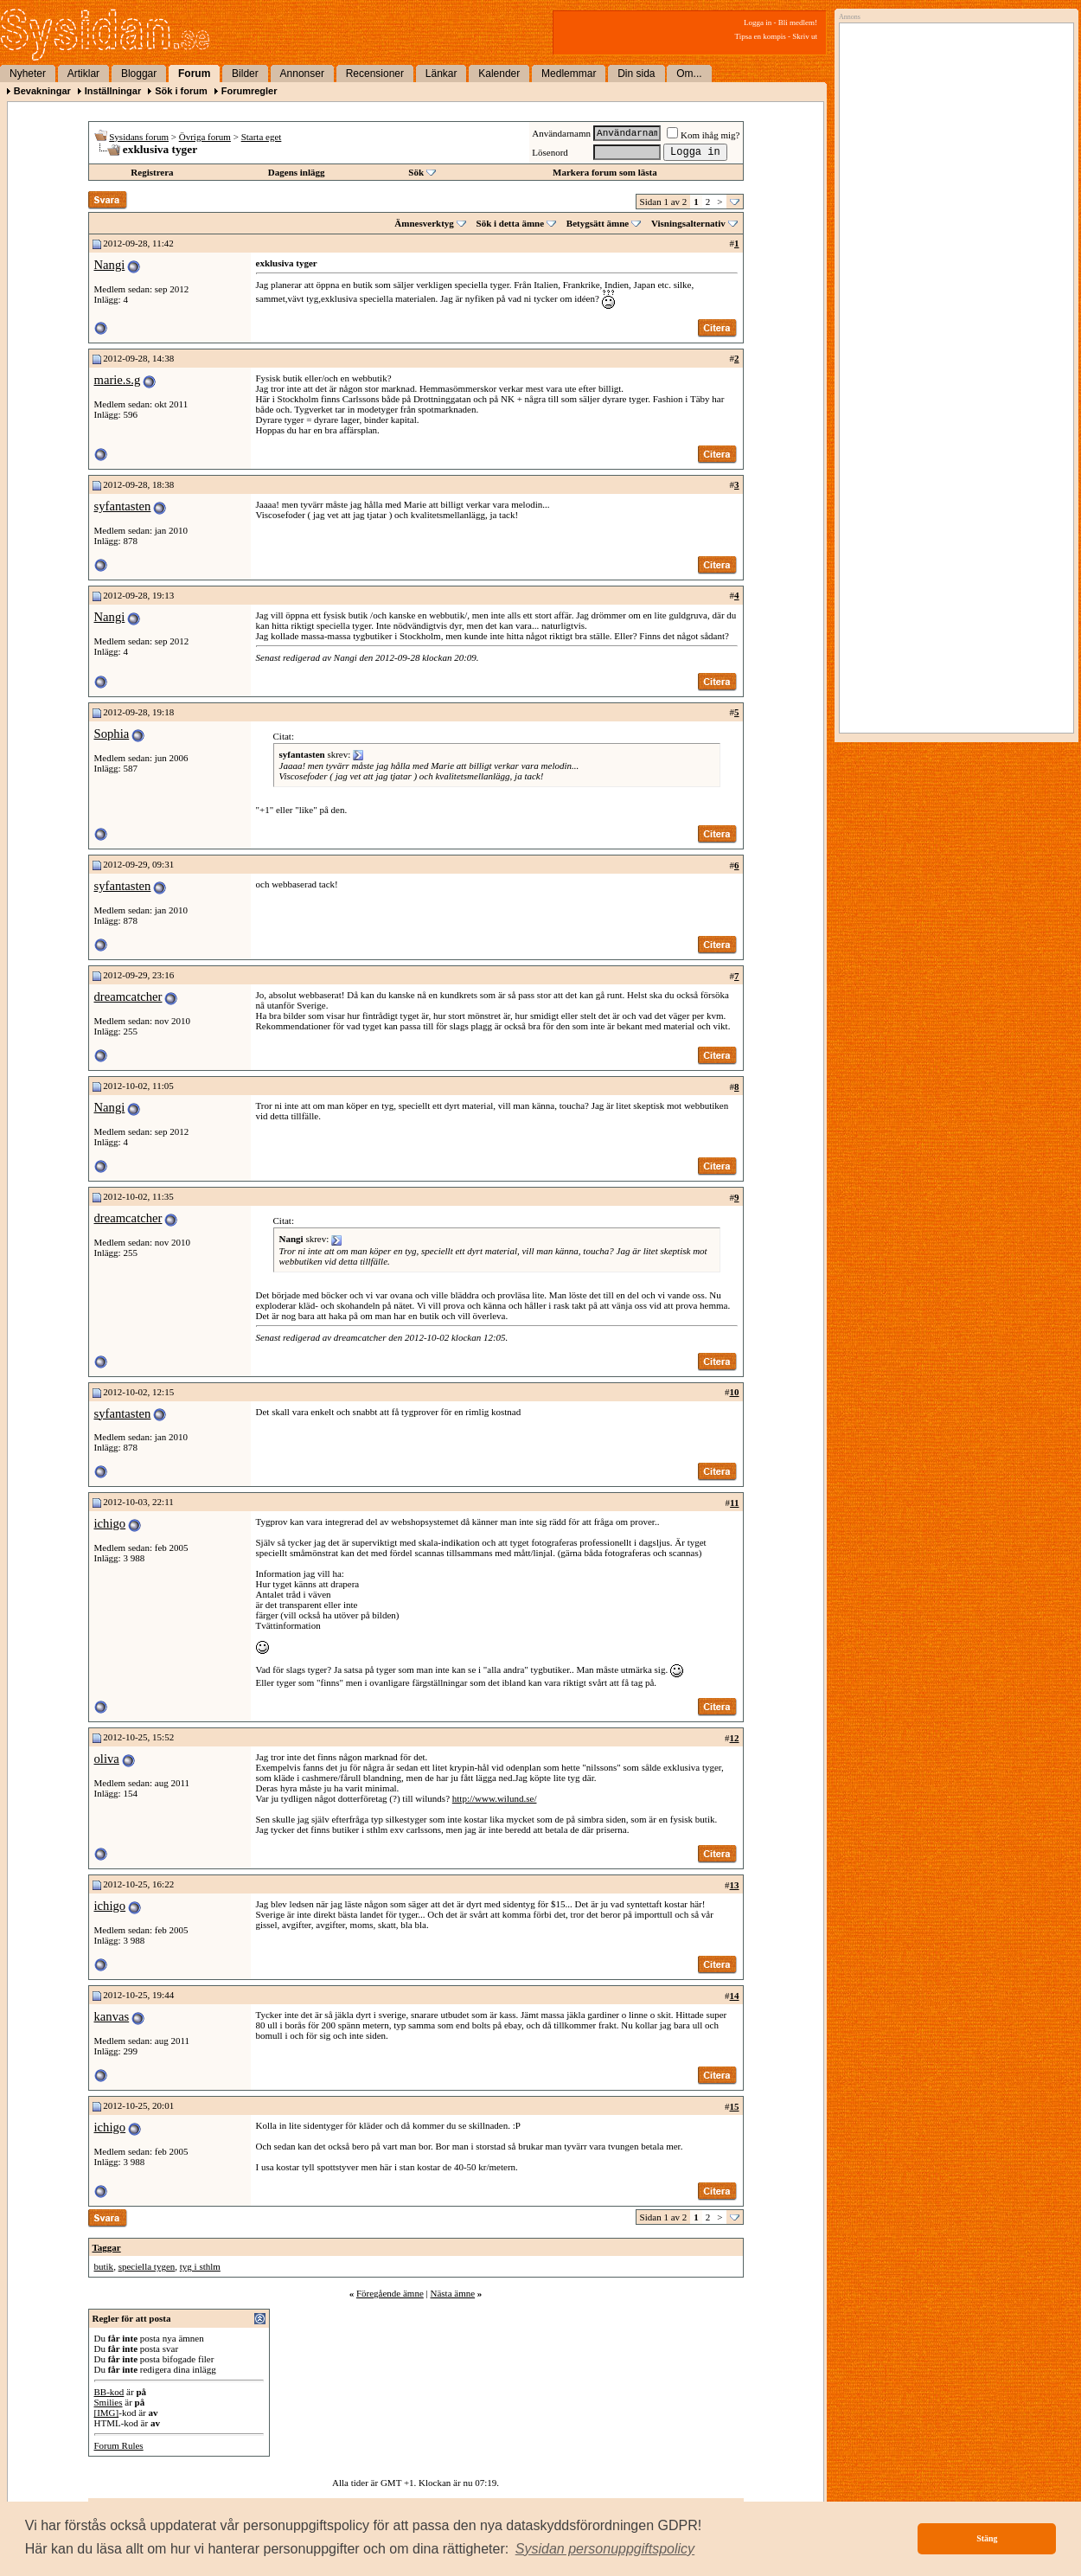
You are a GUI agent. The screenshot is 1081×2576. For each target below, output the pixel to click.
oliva (106, 1758)
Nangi (109, 265)
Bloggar (139, 73)
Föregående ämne (390, 2293)
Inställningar (113, 91)
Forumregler (249, 91)
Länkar (441, 73)
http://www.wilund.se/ (494, 1798)
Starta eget (261, 136)
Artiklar (83, 73)
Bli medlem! (797, 22)
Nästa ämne (452, 2293)
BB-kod (109, 2392)
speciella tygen (147, 2266)
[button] (605, 2549)
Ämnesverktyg (423, 223)
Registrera (152, 172)
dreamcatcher (128, 996)
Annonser (302, 73)
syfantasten (122, 506)
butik (104, 2266)
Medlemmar (568, 73)
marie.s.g (117, 380)
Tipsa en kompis (760, 36)
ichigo (110, 1523)
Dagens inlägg (296, 172)
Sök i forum (181, 91)
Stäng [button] (986, 2538)
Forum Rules (119, 2445)
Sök (416, 172)
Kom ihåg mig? (703, 135)
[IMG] (106, 2412)
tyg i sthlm (200, 2266)
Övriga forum (205, 136)
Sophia (112, 733)
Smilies (108, 2402)
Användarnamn (561, 133)
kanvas (112, 2016)
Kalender (499, 73)
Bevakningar (42, 91)
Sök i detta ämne (511, 223)
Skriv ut (804, 36)
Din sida (636, 73)
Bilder (245, 73)
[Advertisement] (952, 205)
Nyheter (28, 73)
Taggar (107, 2247)
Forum (194, 73)
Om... (688, 73)
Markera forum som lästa (605, 172)
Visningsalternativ (688, 223)
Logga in (757, 22)
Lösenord (550, 152)
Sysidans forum (139, 136)
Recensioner (375, 73)
